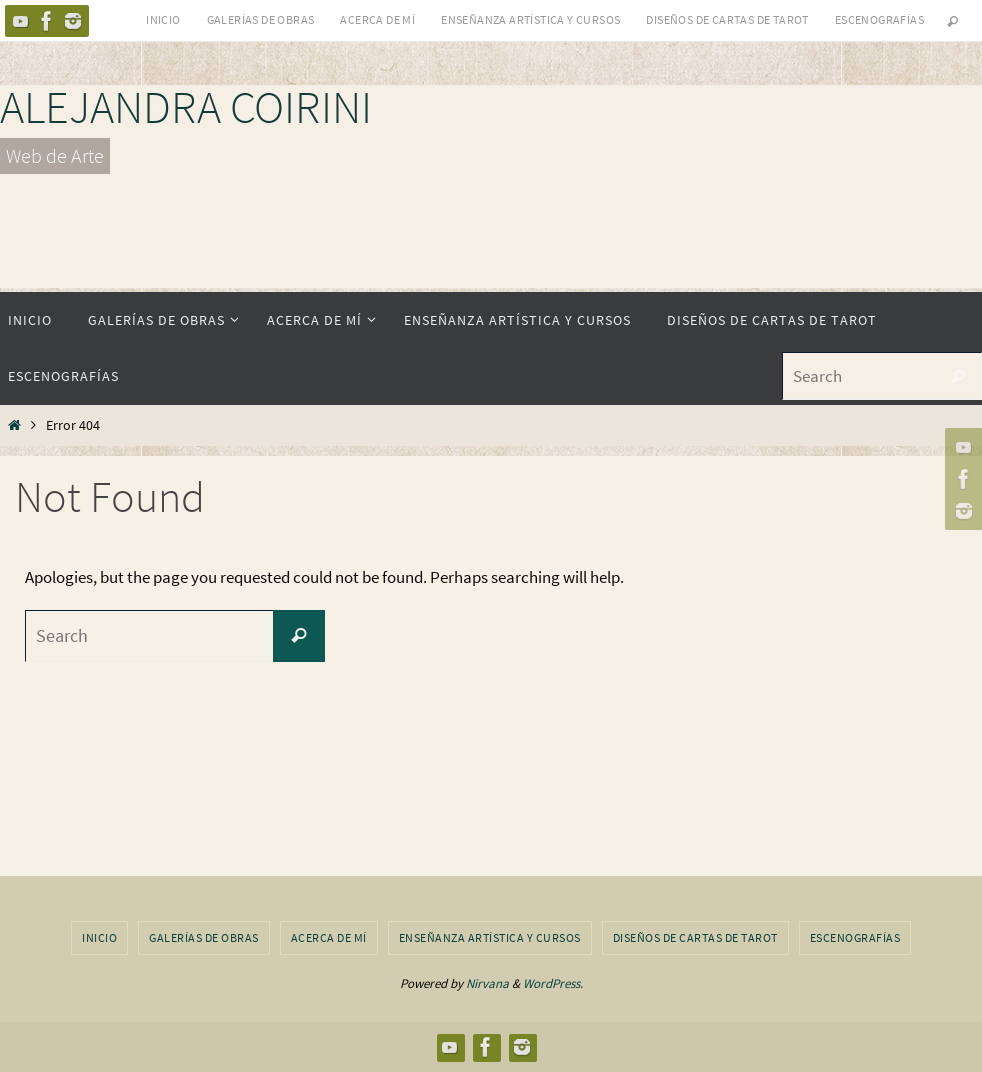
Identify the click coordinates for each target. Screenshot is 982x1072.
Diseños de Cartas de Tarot (727, 19)
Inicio (163, 19)
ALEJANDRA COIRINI (186, 107)
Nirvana (487, 983)
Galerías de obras (261, 19)
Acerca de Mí (377, 19)
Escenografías (879, 19)
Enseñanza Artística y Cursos (530, 19)
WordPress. (553, 983)
